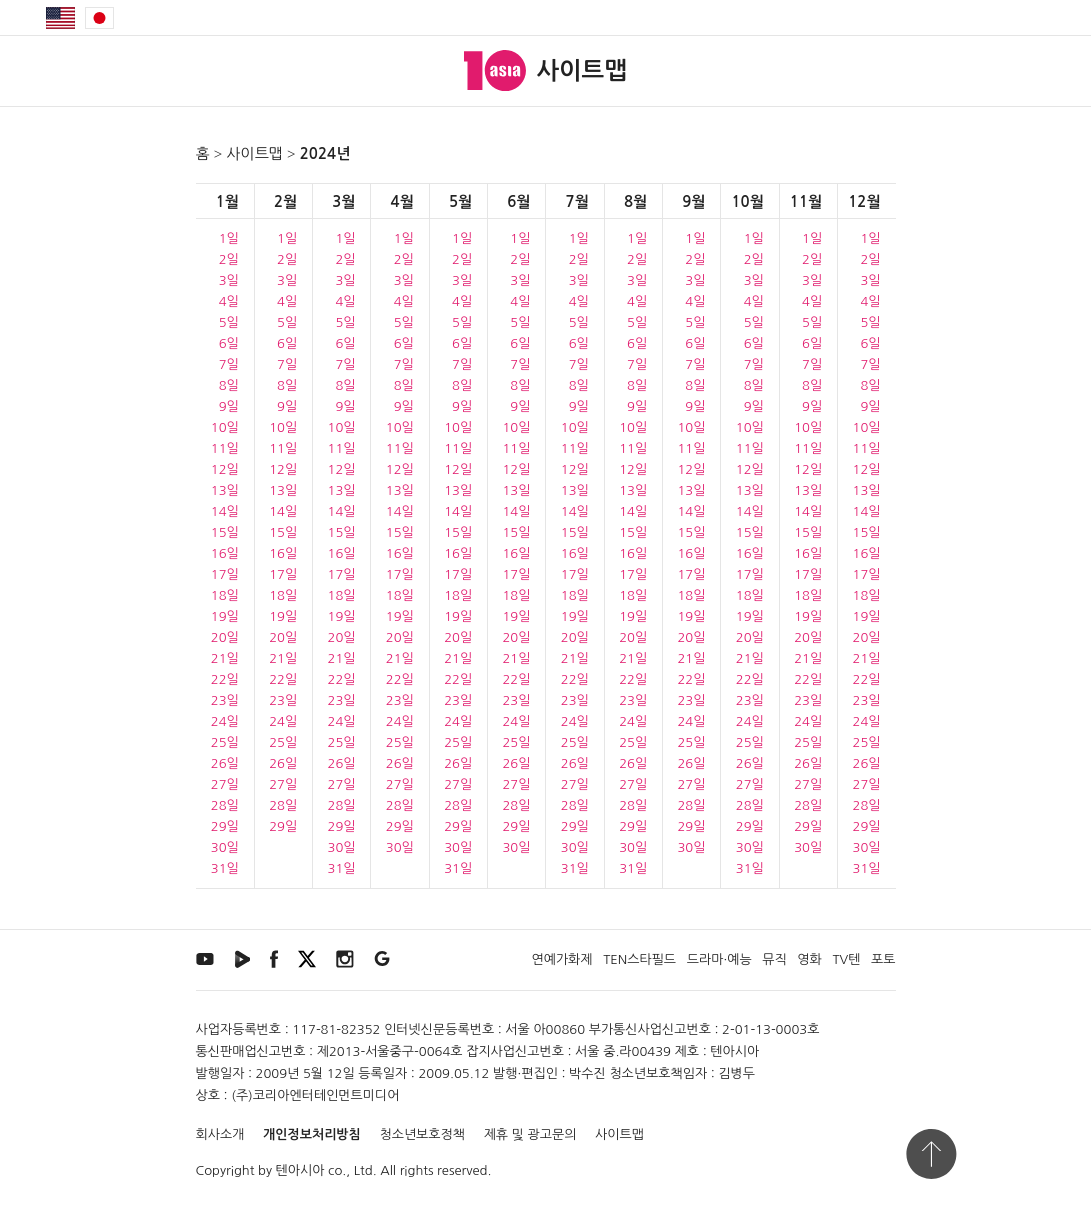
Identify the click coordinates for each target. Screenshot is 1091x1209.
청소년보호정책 (422, 1134)
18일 (225, 595)
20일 (225, 637)
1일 (229, 238)
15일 (225, 532)
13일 (225, 490)
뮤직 (774, 959)
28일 (225, 805)
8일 (229, 385)
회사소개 (220, 1134)
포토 (883, 959)
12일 (225, 469)
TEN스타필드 (639, 959)
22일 (225, 679)
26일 (225, 763)
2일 (229, 259)
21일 (225, 658)
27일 (225, 784)
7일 (229, 364)
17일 (225, 574)
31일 (225, 868)
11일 (225, 448)
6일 (229, 343)
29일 (225, 826)
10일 (225, 427)
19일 (225, 616)
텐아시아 (300, 1170)
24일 (225, 721)
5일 (229, 322)
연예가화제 (561, 959)
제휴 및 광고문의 (530, 1134)
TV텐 (846, 959)
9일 (229, 406)
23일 (225, 700)
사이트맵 (254, 153)
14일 (225, 511)
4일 (229, 301)
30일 (225, 847)
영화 (809, 959)
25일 (225, 742)
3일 (229, 280)
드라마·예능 (719, 959)
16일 (225, 553)
